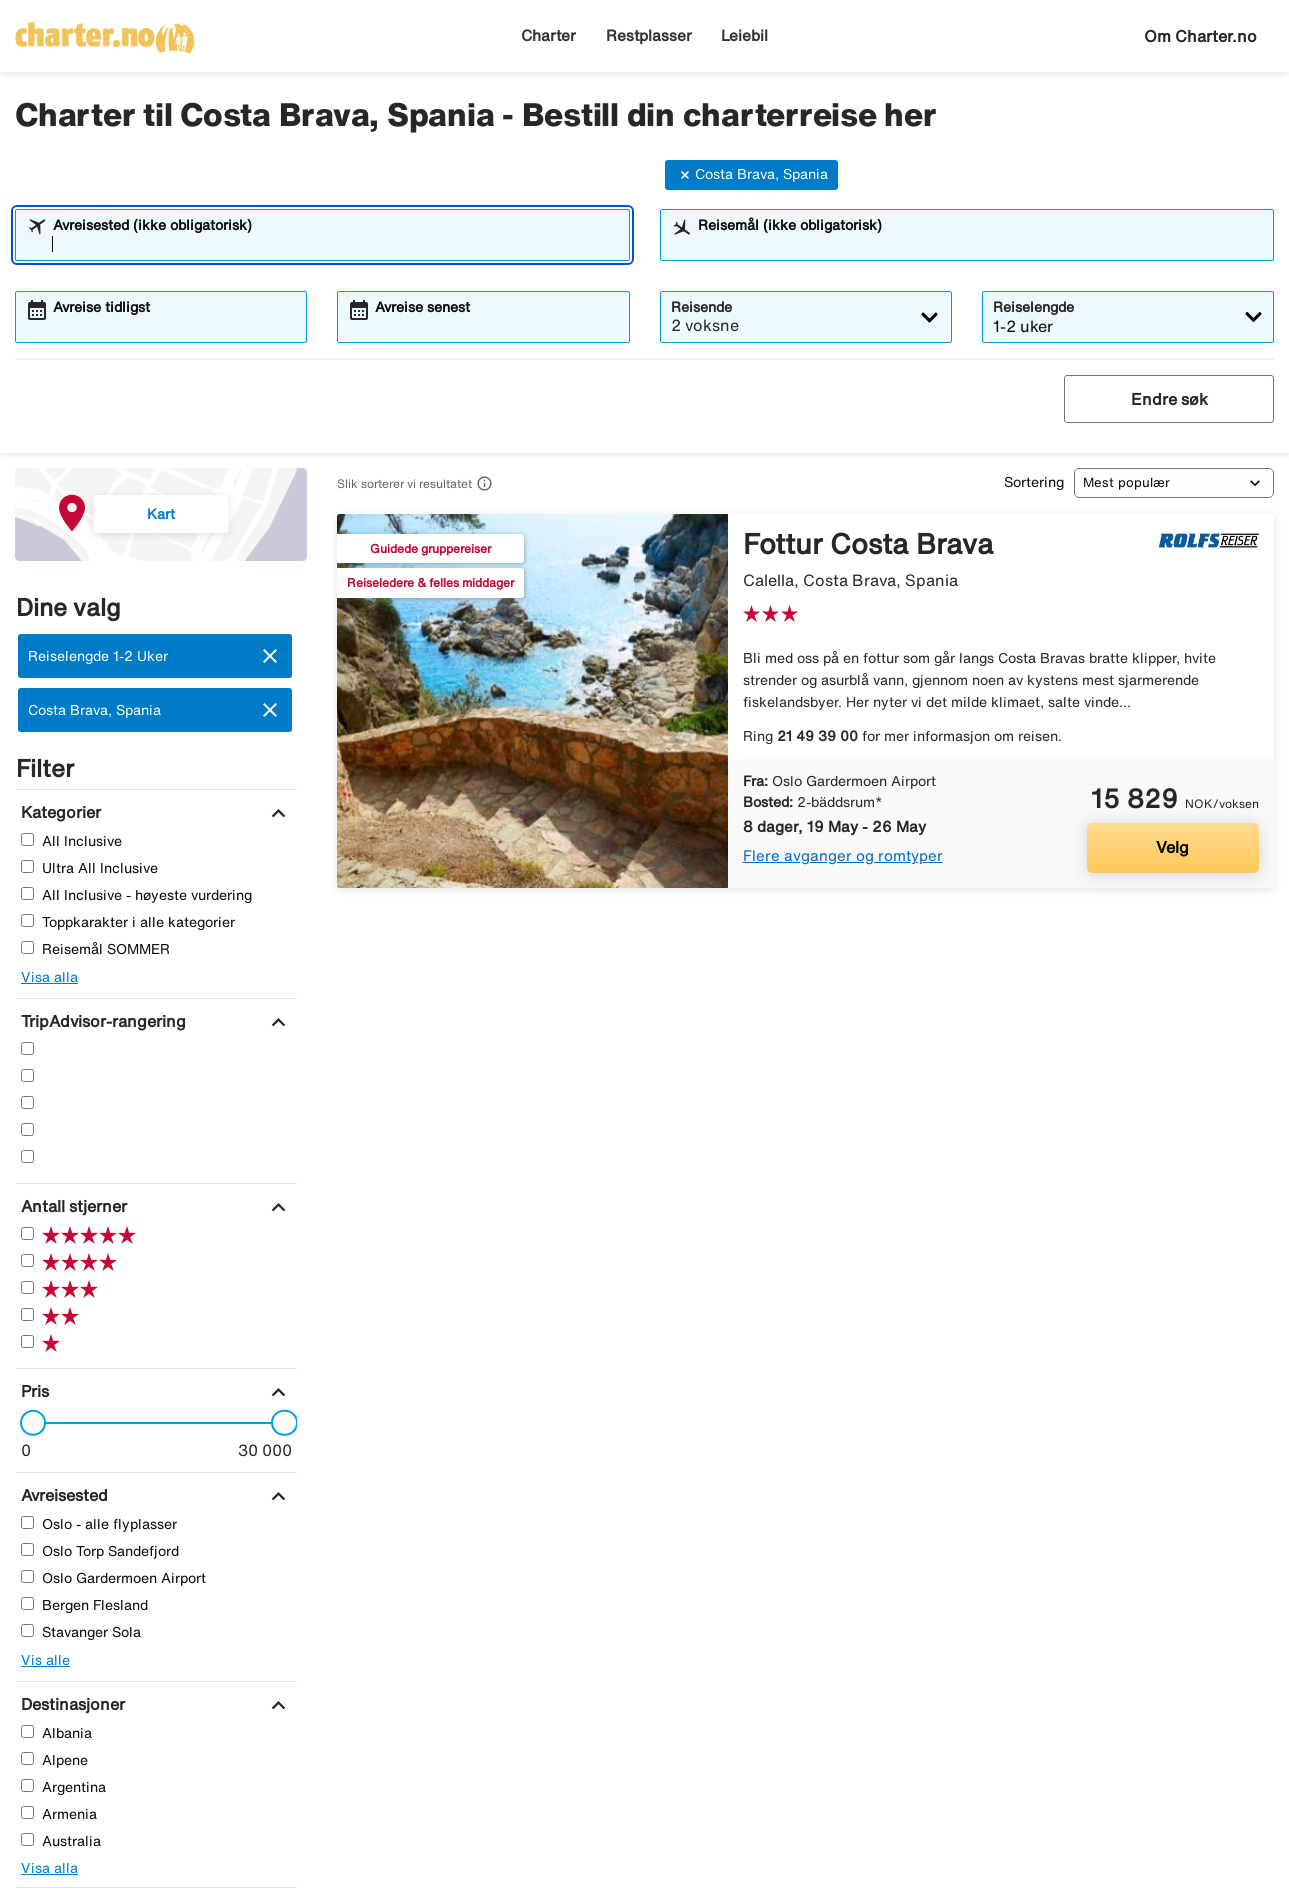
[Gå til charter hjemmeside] (105, 31)
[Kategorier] (58, 812)
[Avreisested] (62, 1495)
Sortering (1034, 482)
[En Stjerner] (27, 1156)
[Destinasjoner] (70, 1704)
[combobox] (335, 244)
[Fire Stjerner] (27, 1075)
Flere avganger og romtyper (843, 855)
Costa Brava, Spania (751, 175)
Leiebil (744, 35)
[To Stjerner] (27, 1129)
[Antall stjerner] (71, 1206)
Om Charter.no (1200, 36)
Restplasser (649, 35)
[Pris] (32, 1391)
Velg (1172, 847)
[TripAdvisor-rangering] (101, 1021)
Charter (548, 35)
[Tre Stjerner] (27, 1102)
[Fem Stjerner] (27, 1048)
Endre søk (1169, 399)
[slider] (27, 1423)
